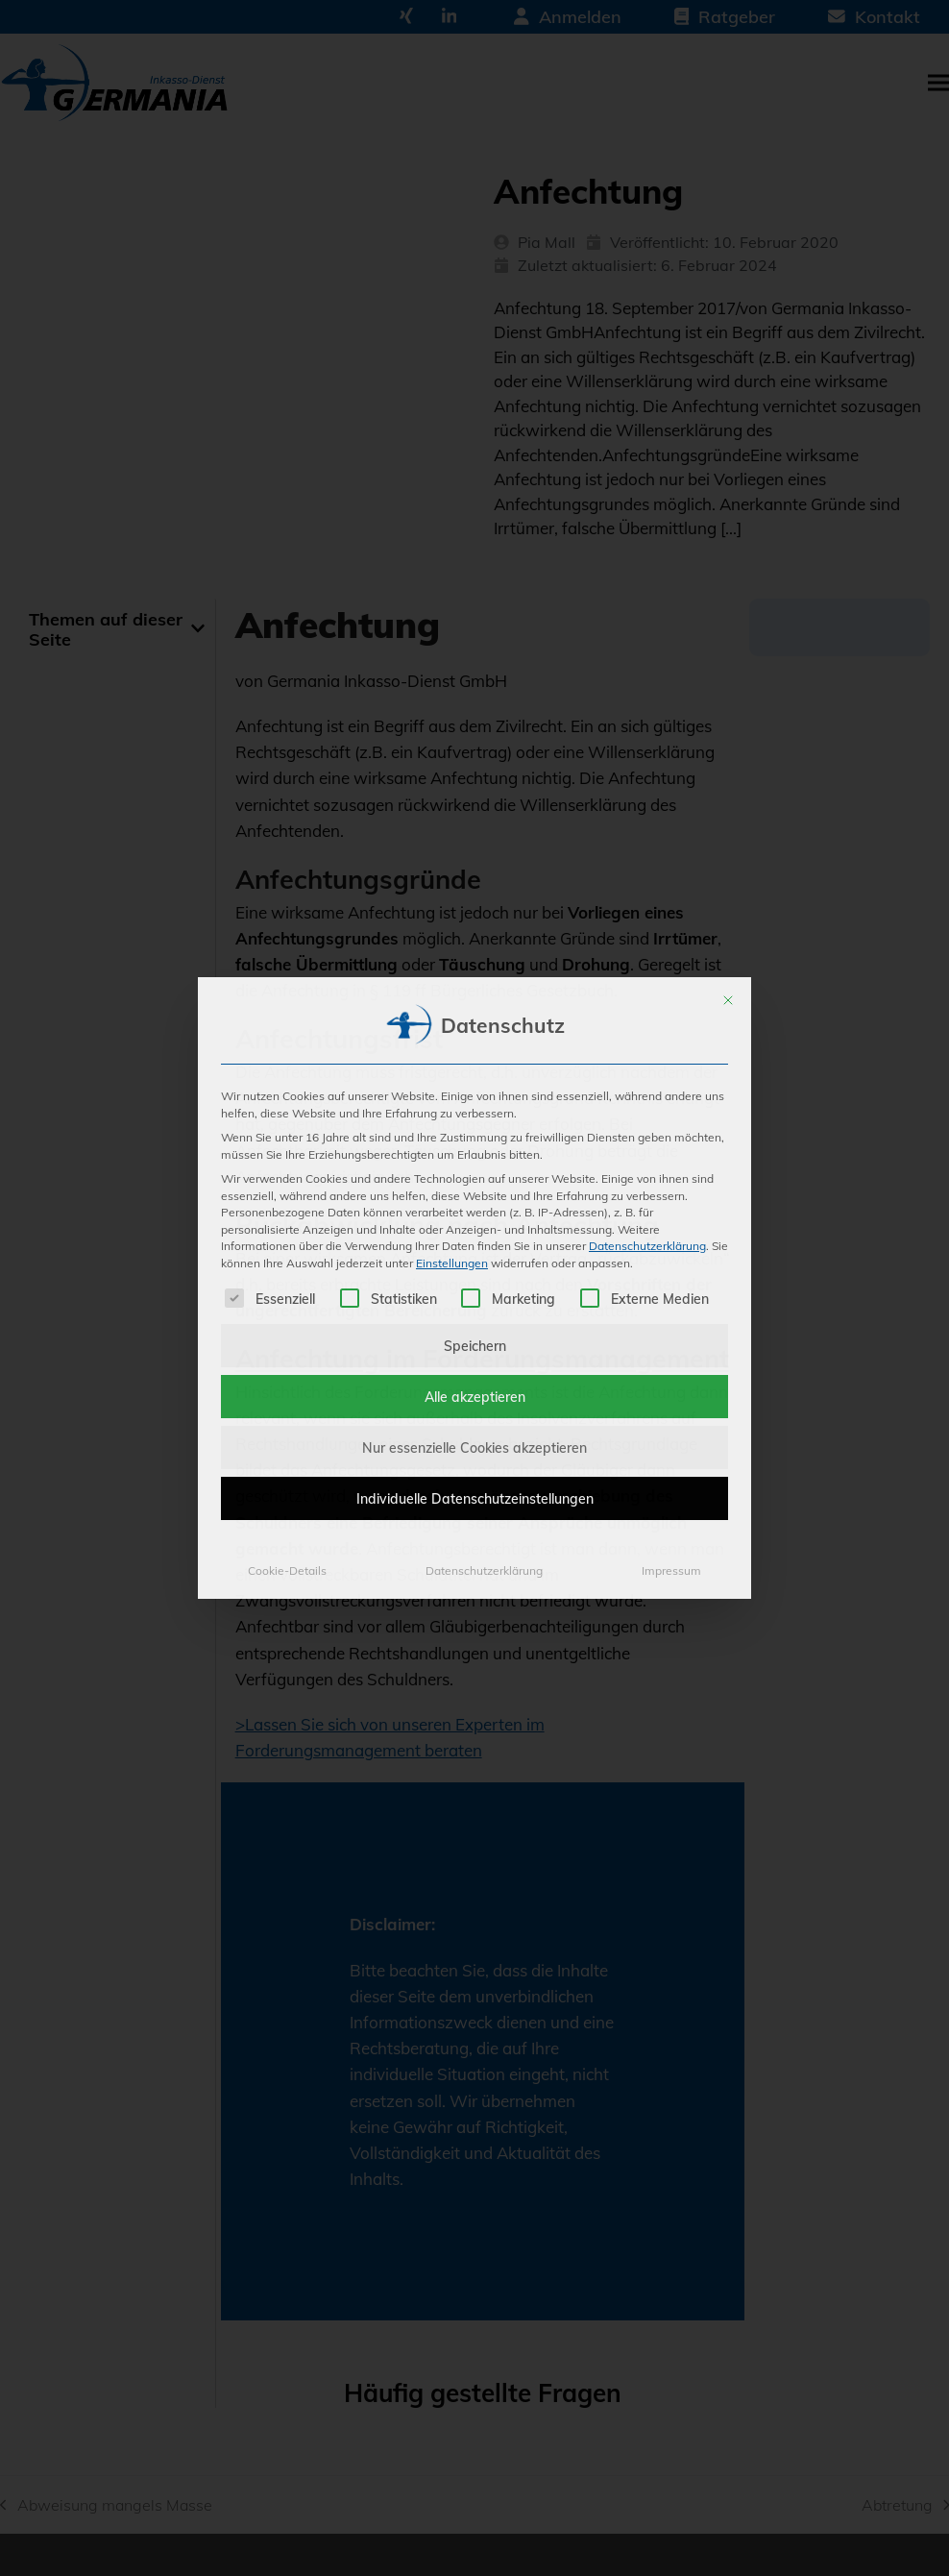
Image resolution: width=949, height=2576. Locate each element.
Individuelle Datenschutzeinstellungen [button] (475, 1498)
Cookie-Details (287, 1570)
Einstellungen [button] (452, 1262)
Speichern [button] (475, 1345)
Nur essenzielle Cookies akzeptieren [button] (474, 1447)
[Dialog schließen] (728, 1000)
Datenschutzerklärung (647, 1245)
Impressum (671, 1570)
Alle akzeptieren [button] (475, 1396)
